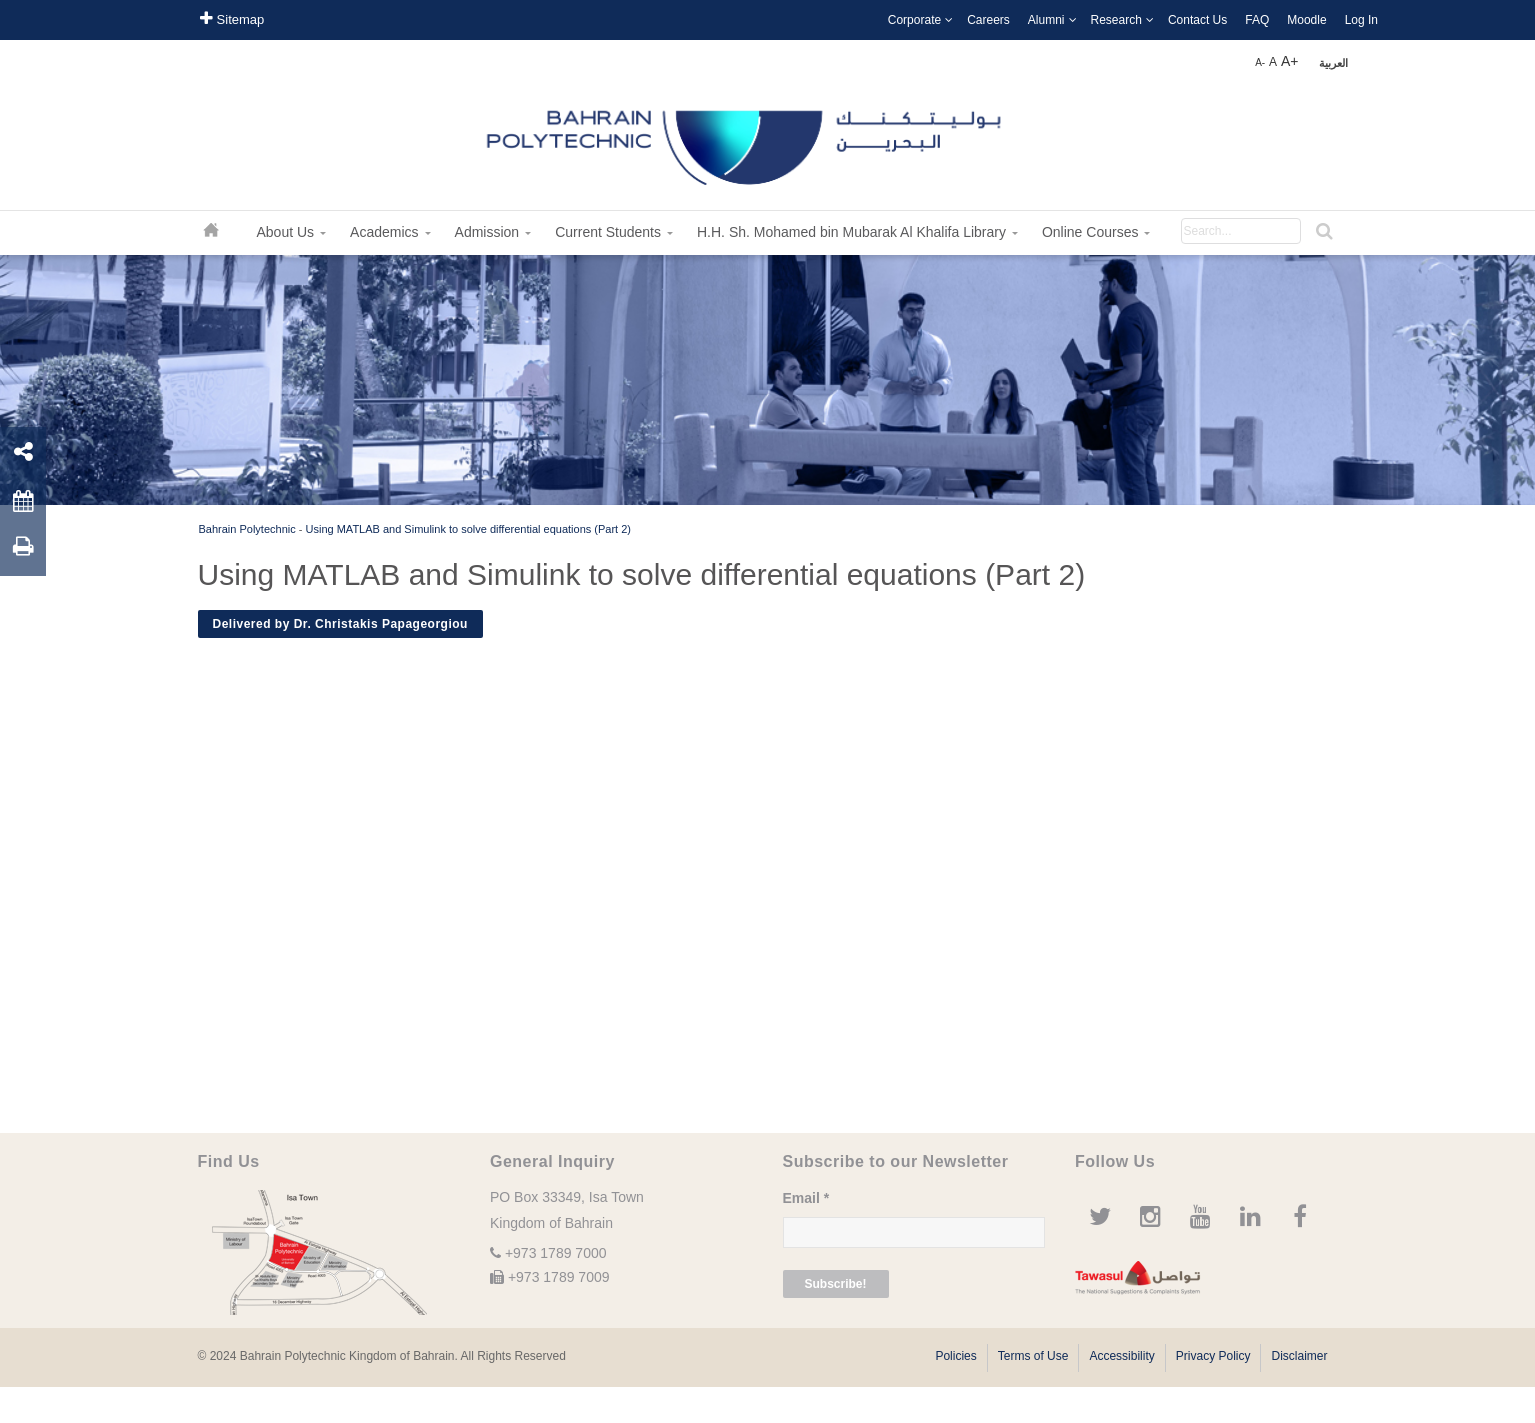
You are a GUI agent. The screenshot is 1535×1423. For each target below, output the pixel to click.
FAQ (1257, 20)
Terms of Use (1033, 1356)
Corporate (914, 20)
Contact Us (1197, 20)
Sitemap (232, 18)
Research (1116, 20)
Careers (988, 20)
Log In (1361, 20)
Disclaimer (1299, 1356)
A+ (1290, 61)
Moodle (1306, 20)
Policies (955, 1356)
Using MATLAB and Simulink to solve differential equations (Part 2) (468, 529)
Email (806, 1198)
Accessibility (1121, 1356)
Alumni (1046, 20)
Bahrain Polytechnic (247, 529)
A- (1260, 62)
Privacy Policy (1213, 1356)
